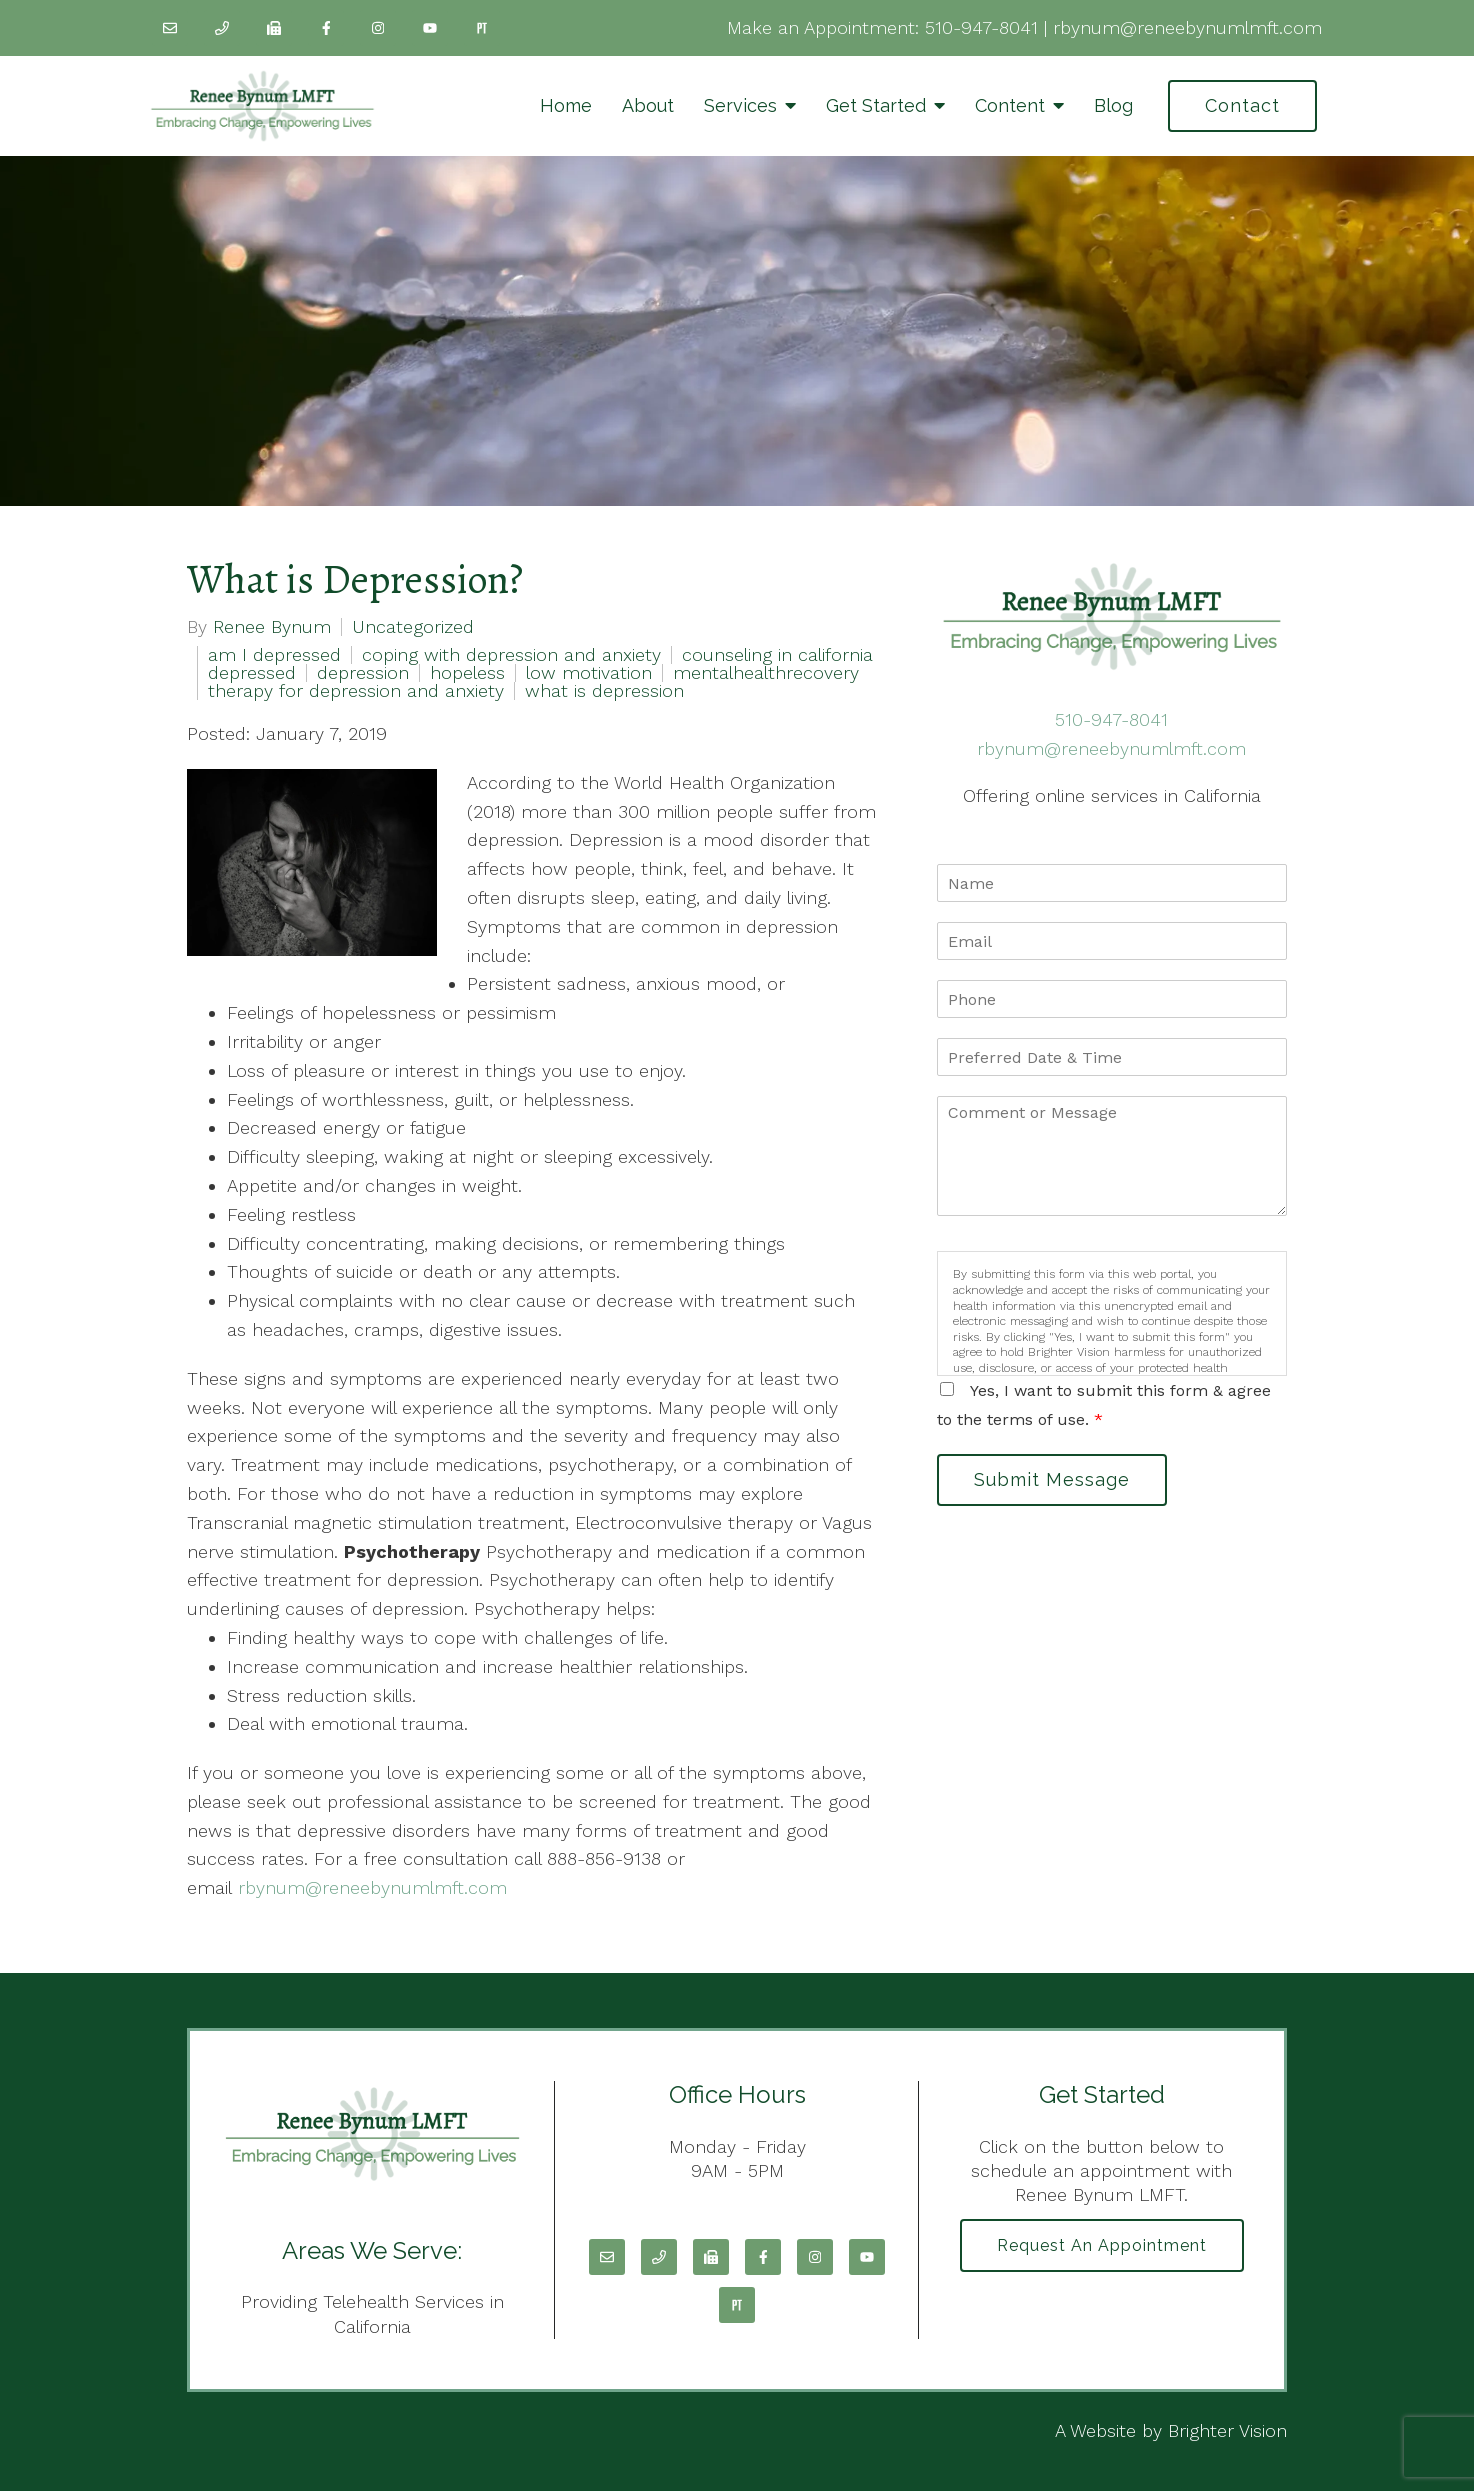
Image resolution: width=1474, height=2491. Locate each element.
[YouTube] (430, 28)
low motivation (589, 673)
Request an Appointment (1102, 2245)
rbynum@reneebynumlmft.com (1187, 27)
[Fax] (274, 28)
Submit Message (1052, 1479)
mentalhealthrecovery (766, 673)
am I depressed (274, 655)
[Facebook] (326, 28)
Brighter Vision (1227, 2430)
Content (1010, 105)
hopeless (467, 673)
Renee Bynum (272, 627)
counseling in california (777, 655)
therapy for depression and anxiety (356, 691)
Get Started (876, 105)
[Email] (170, 28)
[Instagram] (378, 28)
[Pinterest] (482, 28)
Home (566, 105)
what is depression (604, 691)
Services (740, 105)
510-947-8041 (981, 27)
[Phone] (222, 28)
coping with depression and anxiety (511, 655)
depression (363, 673)
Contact (1242, 105)
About (648, 105)
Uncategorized (413, 627)
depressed (252, 673)
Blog (1113, 105)
